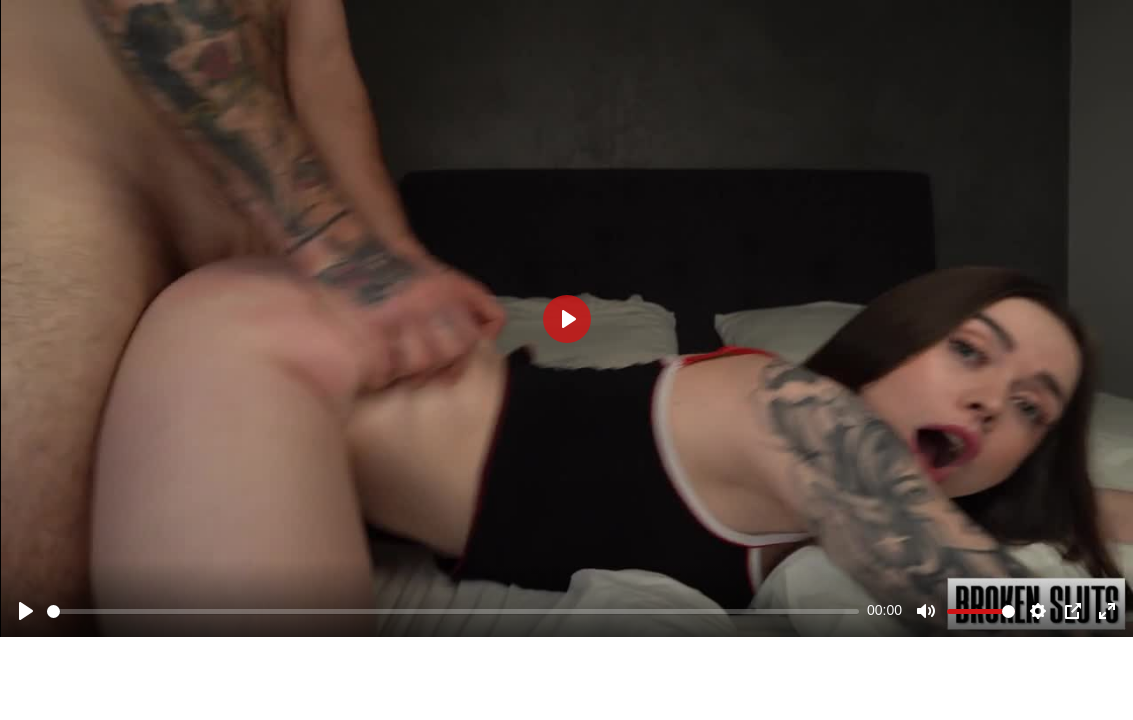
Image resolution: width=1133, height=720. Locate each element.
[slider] (453, 611)
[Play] (26, 611)
